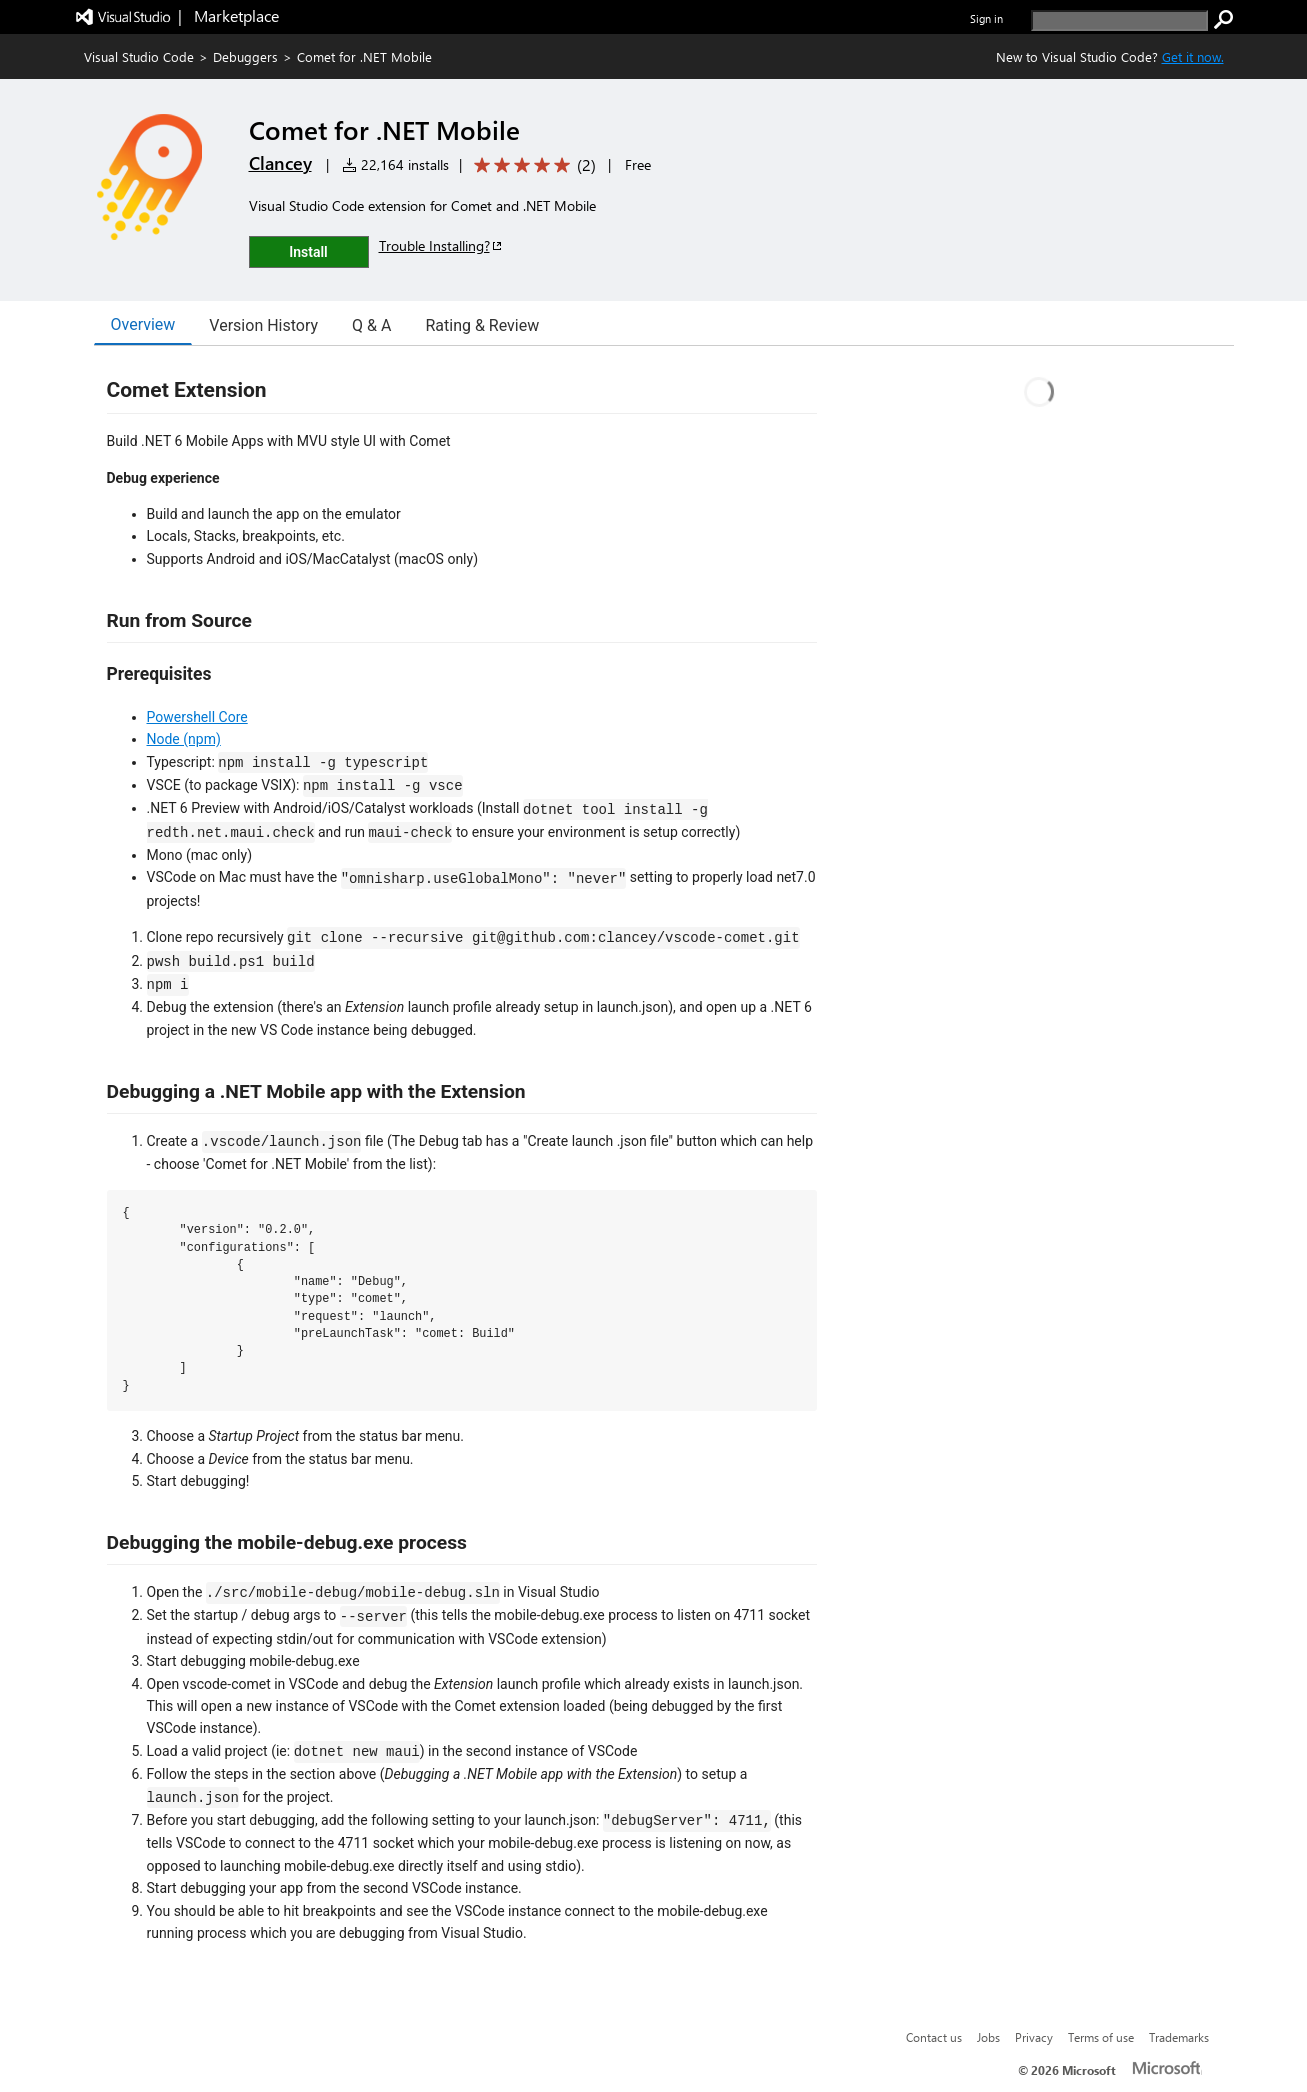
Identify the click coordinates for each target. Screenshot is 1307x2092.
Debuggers (245, 56)
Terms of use (1101, 2037)
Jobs (988, 2037)
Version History (263, 325)
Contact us (934, 2037)
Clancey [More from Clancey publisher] (280, 163)
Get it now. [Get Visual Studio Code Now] (1193, 56)
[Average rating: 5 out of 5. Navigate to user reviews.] (531, 165)
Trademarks (1179, 2037)
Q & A (371, 325)
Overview (143, 324)
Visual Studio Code (139, 56)
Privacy (1034, 2037)
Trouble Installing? (441, 245)
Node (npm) (184, 739)
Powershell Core (197, 717)
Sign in (986, 18)
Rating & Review (482, 325)
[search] (1119, 20)
